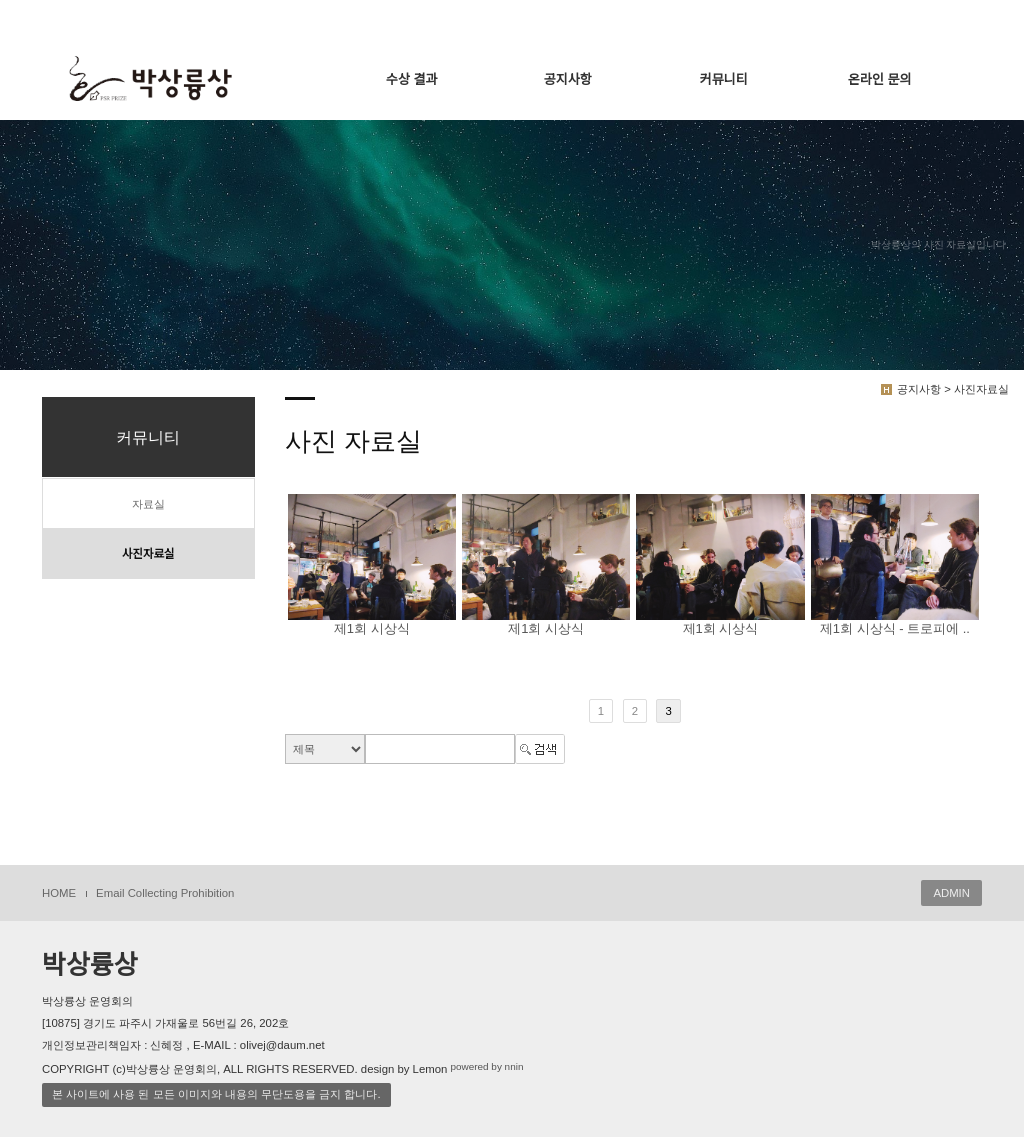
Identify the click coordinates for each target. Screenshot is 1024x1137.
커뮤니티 (724, 79)
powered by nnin (486, 1066)
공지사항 (568, 79)
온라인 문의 (879, 79)
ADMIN (951, 893)
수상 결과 (411, 79)
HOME (59, 893)
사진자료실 (148, 554)
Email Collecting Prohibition (165, 893)
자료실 (148, 504)
